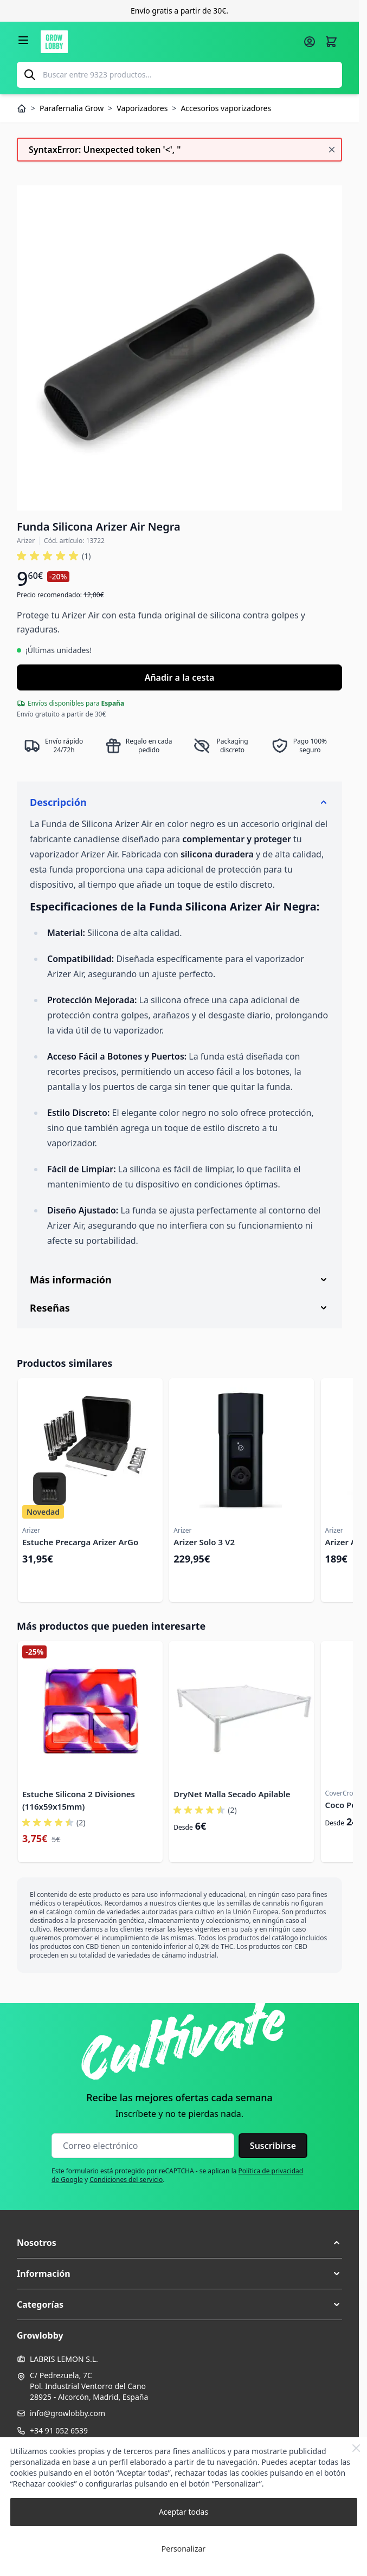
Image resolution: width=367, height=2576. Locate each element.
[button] (179, 2243)
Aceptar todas (183, 2512)
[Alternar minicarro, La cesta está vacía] (331, 41)
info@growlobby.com (67, 2413)
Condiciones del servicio (126, 2179)
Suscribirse (273, 2146)
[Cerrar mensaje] (332, 149)
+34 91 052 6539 (59, 2430)
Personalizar (183, 2548)
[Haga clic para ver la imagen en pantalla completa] (179, 348)
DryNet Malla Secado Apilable (231, 1794)
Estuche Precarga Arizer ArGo (80, 1541)
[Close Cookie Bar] (356, 2448)
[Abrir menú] (23, 40)
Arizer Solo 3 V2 (204, 1541)
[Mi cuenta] (309, 41)
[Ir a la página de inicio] (169, 41)
